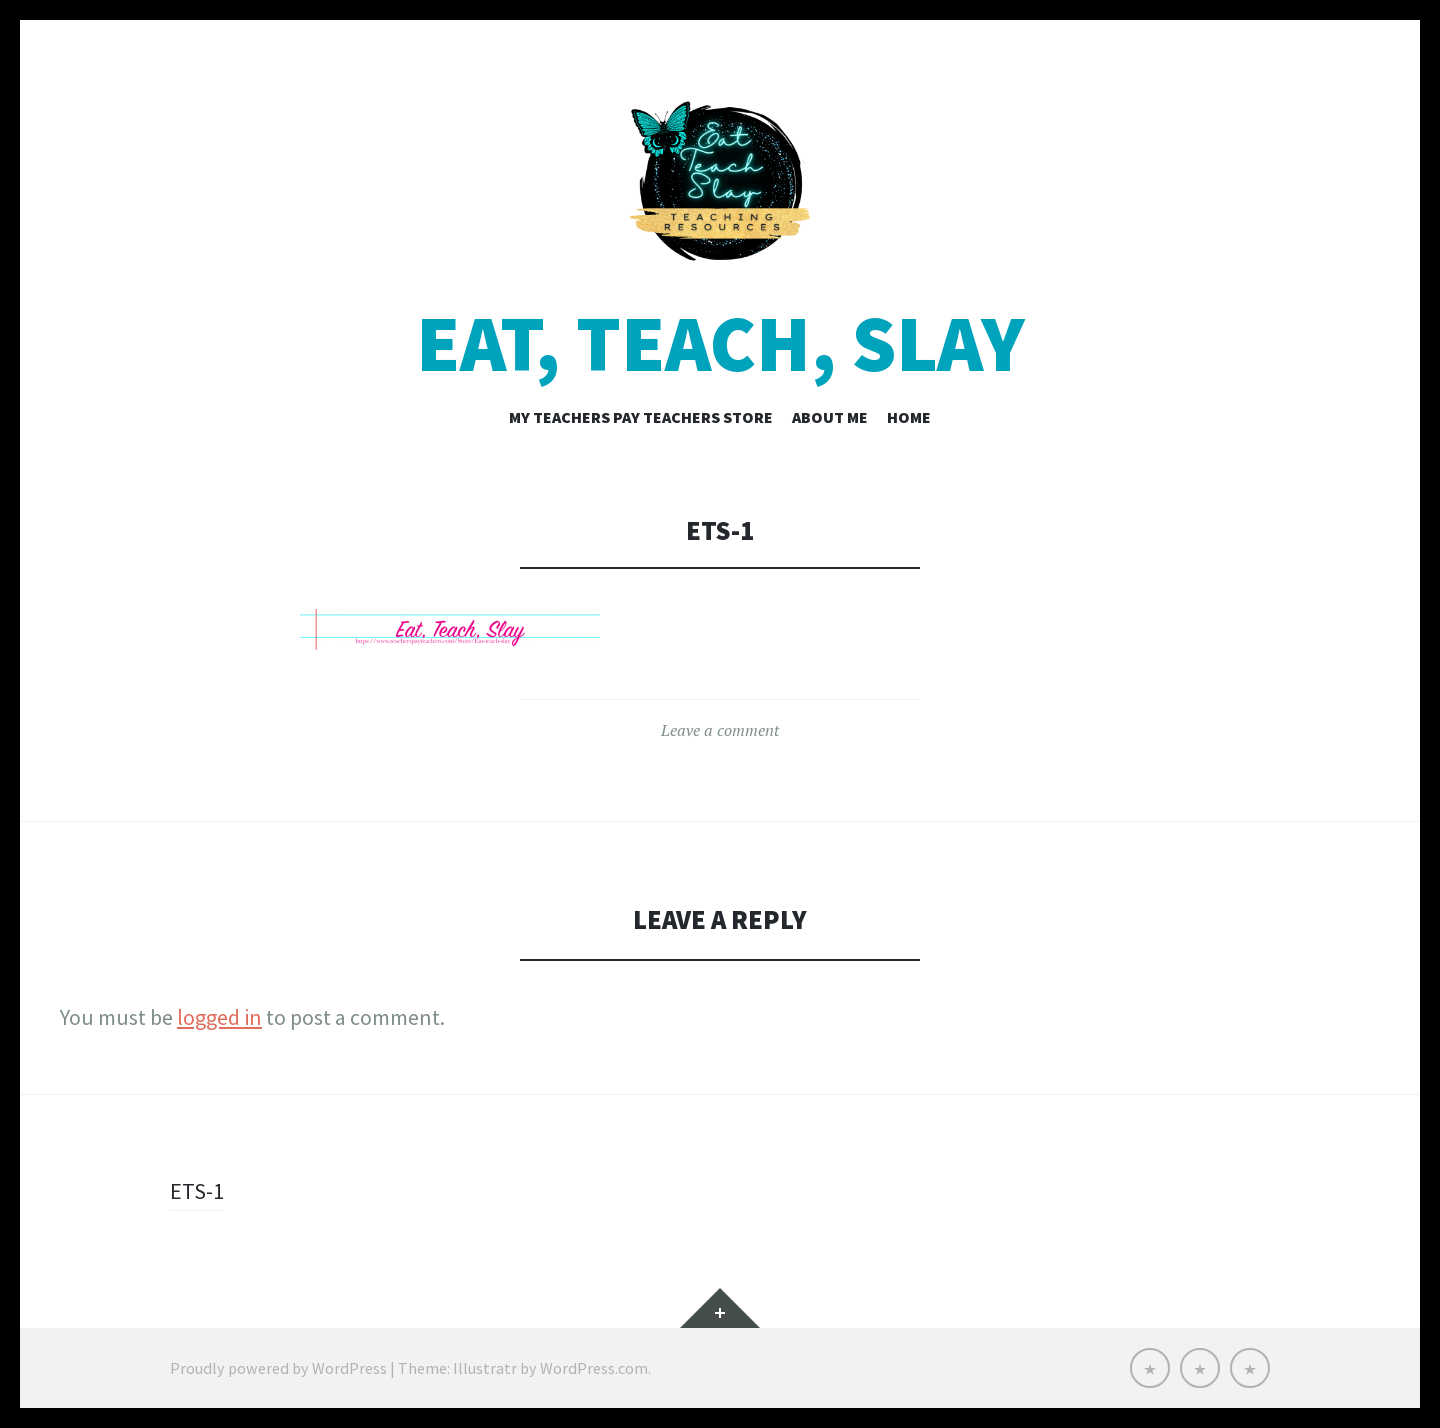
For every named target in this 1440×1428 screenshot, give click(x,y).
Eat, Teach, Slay (720, 343)
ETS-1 (197, 1191)
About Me (830, 417)
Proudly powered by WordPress (278, 1368)
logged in (219, 1017)
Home (909, 417)
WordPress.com (594, 1368)
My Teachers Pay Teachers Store (641, 417)
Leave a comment (720, 730)
